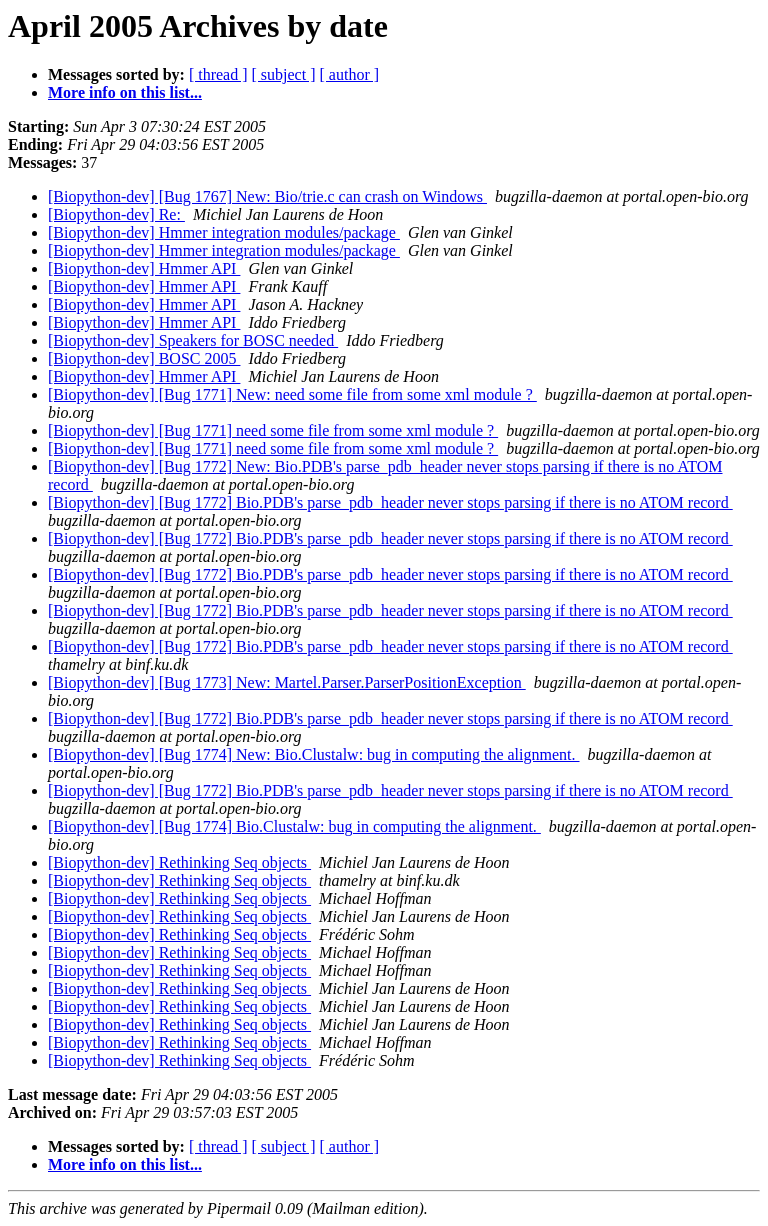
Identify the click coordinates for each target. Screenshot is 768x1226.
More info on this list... (125, 92)
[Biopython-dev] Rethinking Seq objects (179, 862)
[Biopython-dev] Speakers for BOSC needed (193, 340)
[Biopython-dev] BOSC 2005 (144, 358)
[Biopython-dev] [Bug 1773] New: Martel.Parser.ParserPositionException (287, 682)
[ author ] (350, 74)
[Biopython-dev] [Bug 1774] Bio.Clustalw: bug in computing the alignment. (294, 826)
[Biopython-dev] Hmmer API (144, 268)
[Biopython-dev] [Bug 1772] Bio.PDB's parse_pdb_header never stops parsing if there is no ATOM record (390, 502)
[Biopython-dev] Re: (116, 214)
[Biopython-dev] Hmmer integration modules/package (224, 232)
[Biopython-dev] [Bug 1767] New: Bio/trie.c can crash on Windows (267, 196)
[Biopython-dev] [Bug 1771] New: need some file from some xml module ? (292, 394)
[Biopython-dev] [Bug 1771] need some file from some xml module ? (273, 430)
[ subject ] (284, 74)
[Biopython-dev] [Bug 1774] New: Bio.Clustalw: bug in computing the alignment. (314, 754)
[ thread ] (218, 74)
